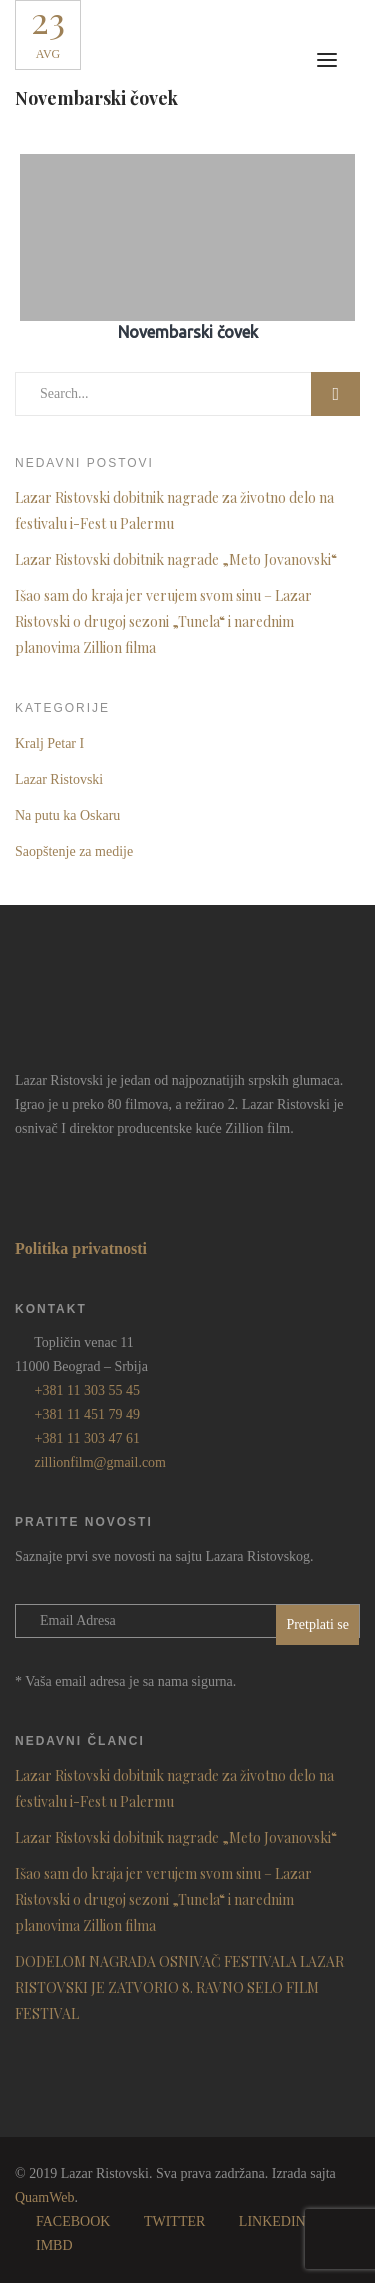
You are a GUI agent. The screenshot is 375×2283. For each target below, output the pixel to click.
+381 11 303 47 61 (87, 1438)
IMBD (54, 2245)
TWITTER (174, 2221)
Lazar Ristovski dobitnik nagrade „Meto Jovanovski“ (176, 559)
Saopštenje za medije (74, 851)
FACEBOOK (73, 2221)
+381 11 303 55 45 (87, 1390)
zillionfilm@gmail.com (100, 1462)
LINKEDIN (272, 2221)
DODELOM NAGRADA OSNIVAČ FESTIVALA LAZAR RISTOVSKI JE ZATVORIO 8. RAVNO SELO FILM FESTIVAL (179, 1987)
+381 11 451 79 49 (87, 1414)
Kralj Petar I (49, 743)
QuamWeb (45, 2197)
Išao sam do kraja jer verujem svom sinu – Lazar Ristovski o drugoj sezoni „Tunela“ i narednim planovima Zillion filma (163, 621)
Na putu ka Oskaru (67, 815)
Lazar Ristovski (59, 779)
